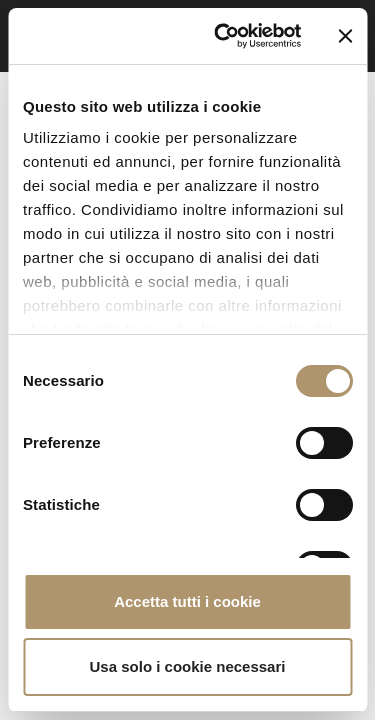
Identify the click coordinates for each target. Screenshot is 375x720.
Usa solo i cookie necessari (188, 666)
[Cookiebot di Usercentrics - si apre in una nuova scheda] (223, 36)
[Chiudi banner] (345, 36)
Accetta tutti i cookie (187, 601)
